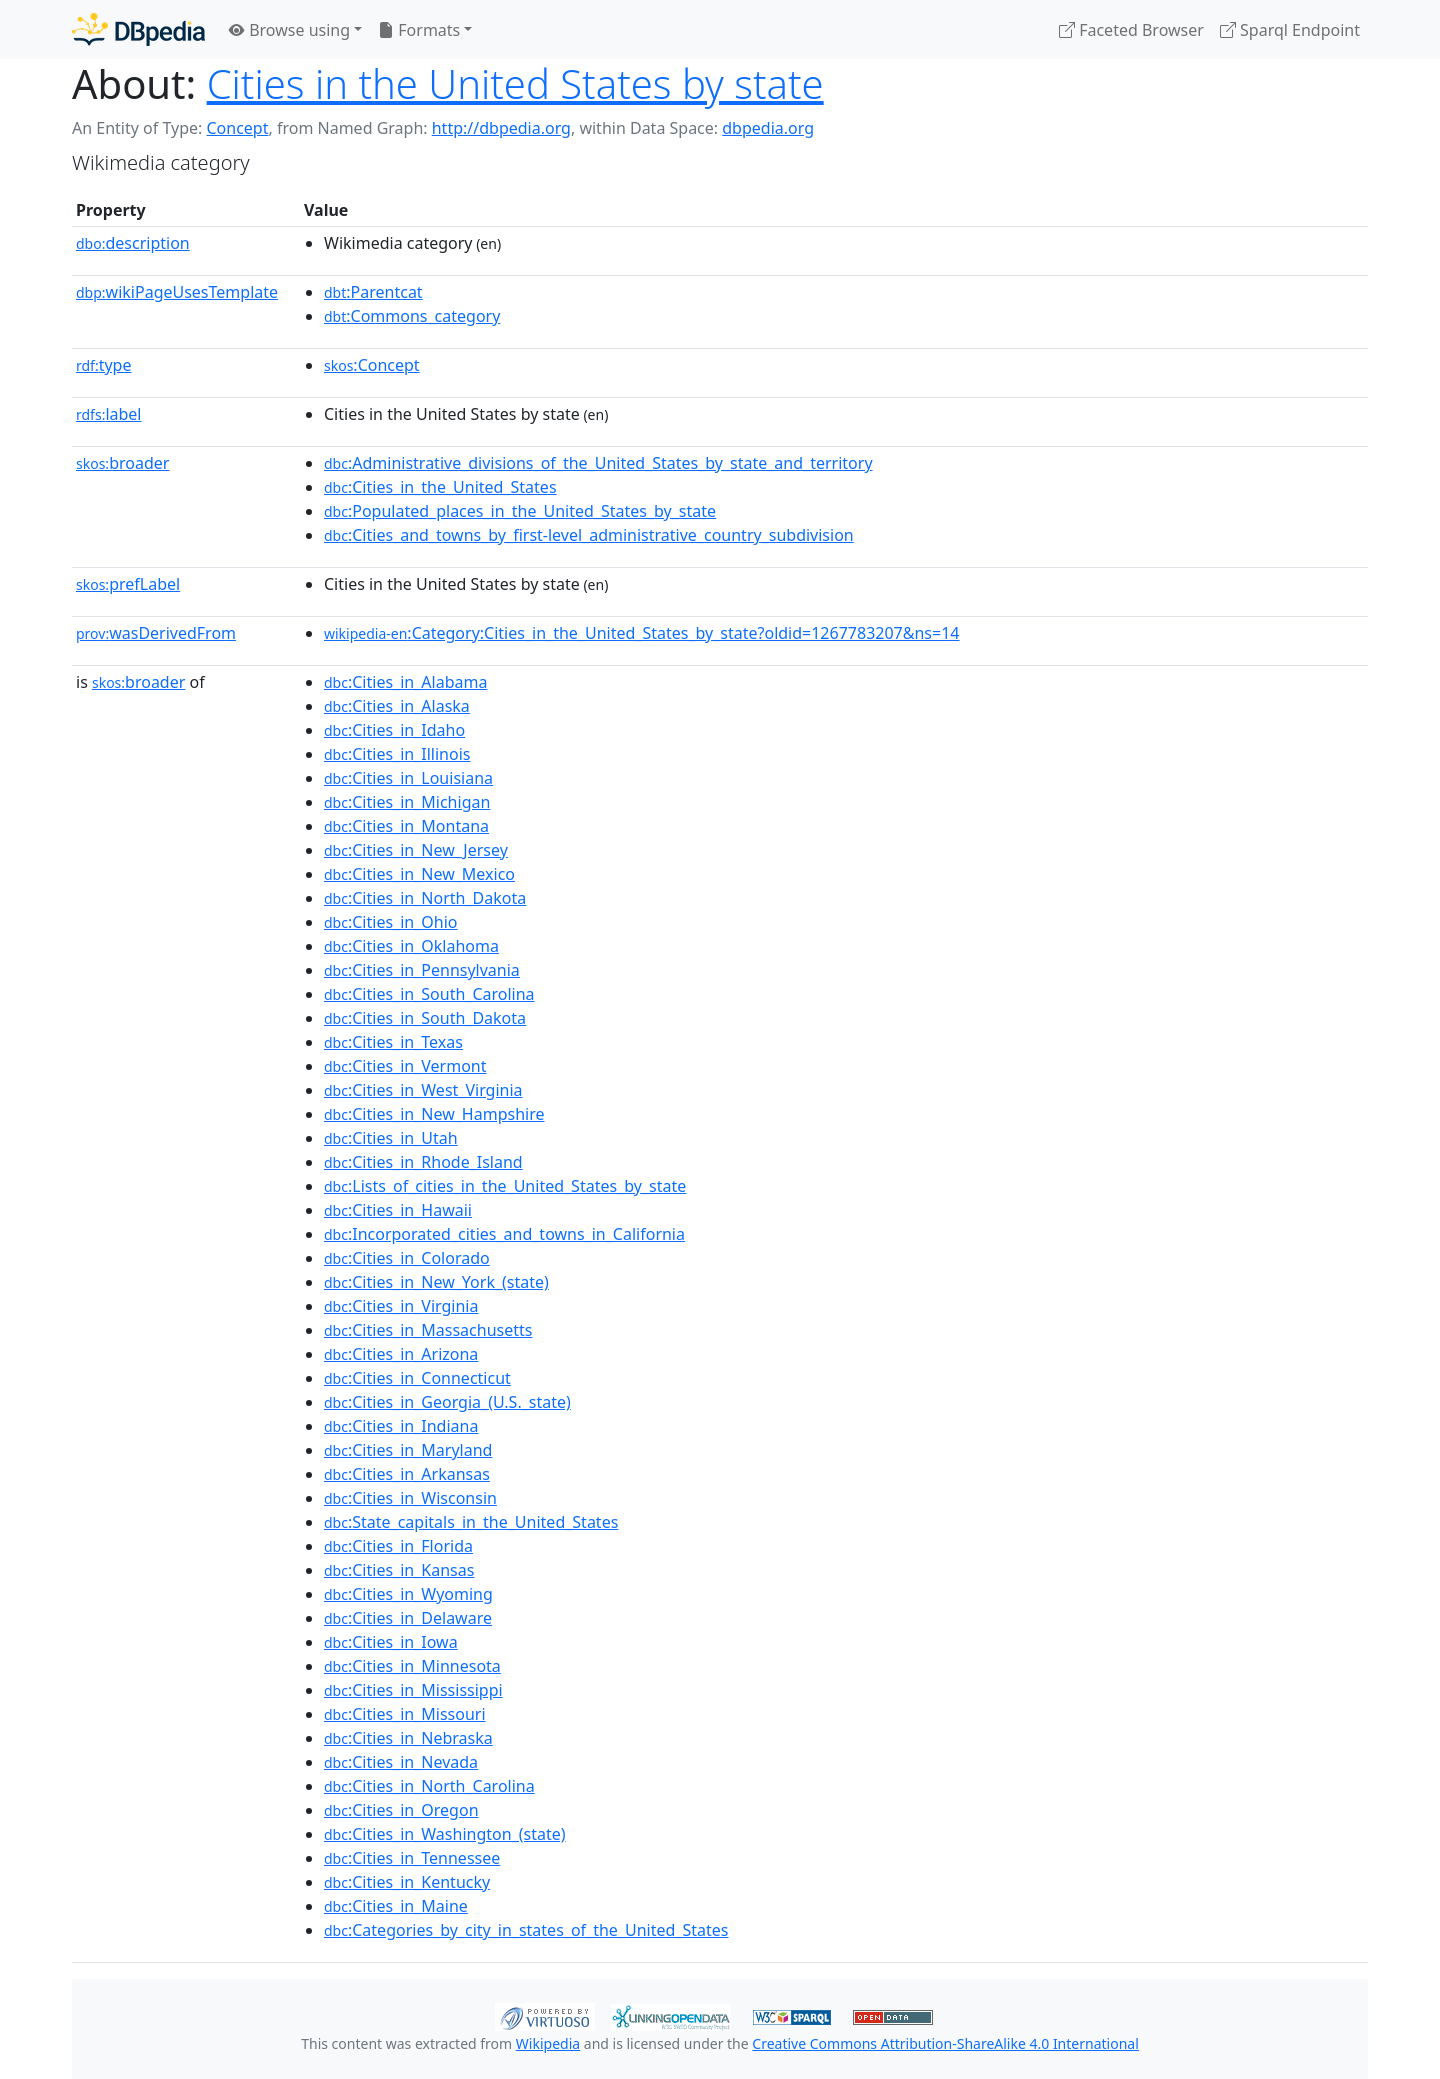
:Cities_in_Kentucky (407, 1882)
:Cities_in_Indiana (401, 1426)
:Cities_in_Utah (391, 1138)
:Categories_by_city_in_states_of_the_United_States (526, 1930)
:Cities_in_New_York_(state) (436, 1282)
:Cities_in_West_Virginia (423, 1090)
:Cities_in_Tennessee (412, 1858)
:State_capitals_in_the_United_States (471, 1522)
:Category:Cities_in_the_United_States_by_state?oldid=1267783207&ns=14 (641, 633)
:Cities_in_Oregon (401, 1810)
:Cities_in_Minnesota (412, 1666)
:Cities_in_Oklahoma (411, 946)
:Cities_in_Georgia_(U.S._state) (447, 1402)
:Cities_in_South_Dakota (425, 1018)
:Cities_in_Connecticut (417, 1378)
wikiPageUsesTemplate (177, 292)
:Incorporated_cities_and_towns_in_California (504, 1234)
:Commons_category (412, 316)
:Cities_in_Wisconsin (410, 1498)
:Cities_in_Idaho (394, 730)
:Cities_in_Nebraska (408, 1738)
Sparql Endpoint (1290, 30)
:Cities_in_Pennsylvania (422, 970)
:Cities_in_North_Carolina (429, 1786)
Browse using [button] (289, 30)
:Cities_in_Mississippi (413, 1690)
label (109, 414)
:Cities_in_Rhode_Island (423, 1162)
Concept (237, 128)
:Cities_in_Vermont (405, 1066)
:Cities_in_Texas (393, 1042)
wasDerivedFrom (156, 633)
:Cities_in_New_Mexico (419, 874)
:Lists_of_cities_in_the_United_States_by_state (505, 1186)
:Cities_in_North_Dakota (425, 898)
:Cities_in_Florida (398, 1546)
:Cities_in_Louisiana (408, 778)
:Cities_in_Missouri (405, 1714)
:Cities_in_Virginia (401, 1306)
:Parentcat (373, 292)
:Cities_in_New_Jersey (416, 850)
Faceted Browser (1131, 30)
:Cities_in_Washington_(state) (445, 1834)
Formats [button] (419, 30)
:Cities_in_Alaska (397, 706)
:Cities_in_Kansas (399, 1570)
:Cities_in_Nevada (401, 1762)
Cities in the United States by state (515, 83)
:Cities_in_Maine (396, 1906)
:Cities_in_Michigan (407, 802)
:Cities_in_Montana (406, 826)
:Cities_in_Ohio (391, 922)
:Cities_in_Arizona (401, 1354)
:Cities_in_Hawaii (398, 1210)
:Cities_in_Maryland (408, 1450)
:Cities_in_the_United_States (440, 487)
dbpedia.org (768, 128)
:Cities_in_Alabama (405, 682)
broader (122, 463)
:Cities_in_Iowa (391, 1642)
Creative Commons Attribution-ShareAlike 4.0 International (945, 2043)
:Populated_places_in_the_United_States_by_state (520, 511)
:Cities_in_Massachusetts (428, 1330)
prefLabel (128, 584)
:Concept (372, 365)
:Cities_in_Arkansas (407, 1474)
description (133, 243)
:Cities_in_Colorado (407, 1258)
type (104, 365)
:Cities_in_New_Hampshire (434, 1114)
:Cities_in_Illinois (397, 754)
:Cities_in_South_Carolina (429, 994)
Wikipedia (548, 2043)
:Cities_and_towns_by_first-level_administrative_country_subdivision (589, 535)
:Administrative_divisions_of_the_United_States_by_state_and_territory (598, 463)
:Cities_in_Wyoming (408, 1594)
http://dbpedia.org (501, 128)
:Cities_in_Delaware (408, 1618)
